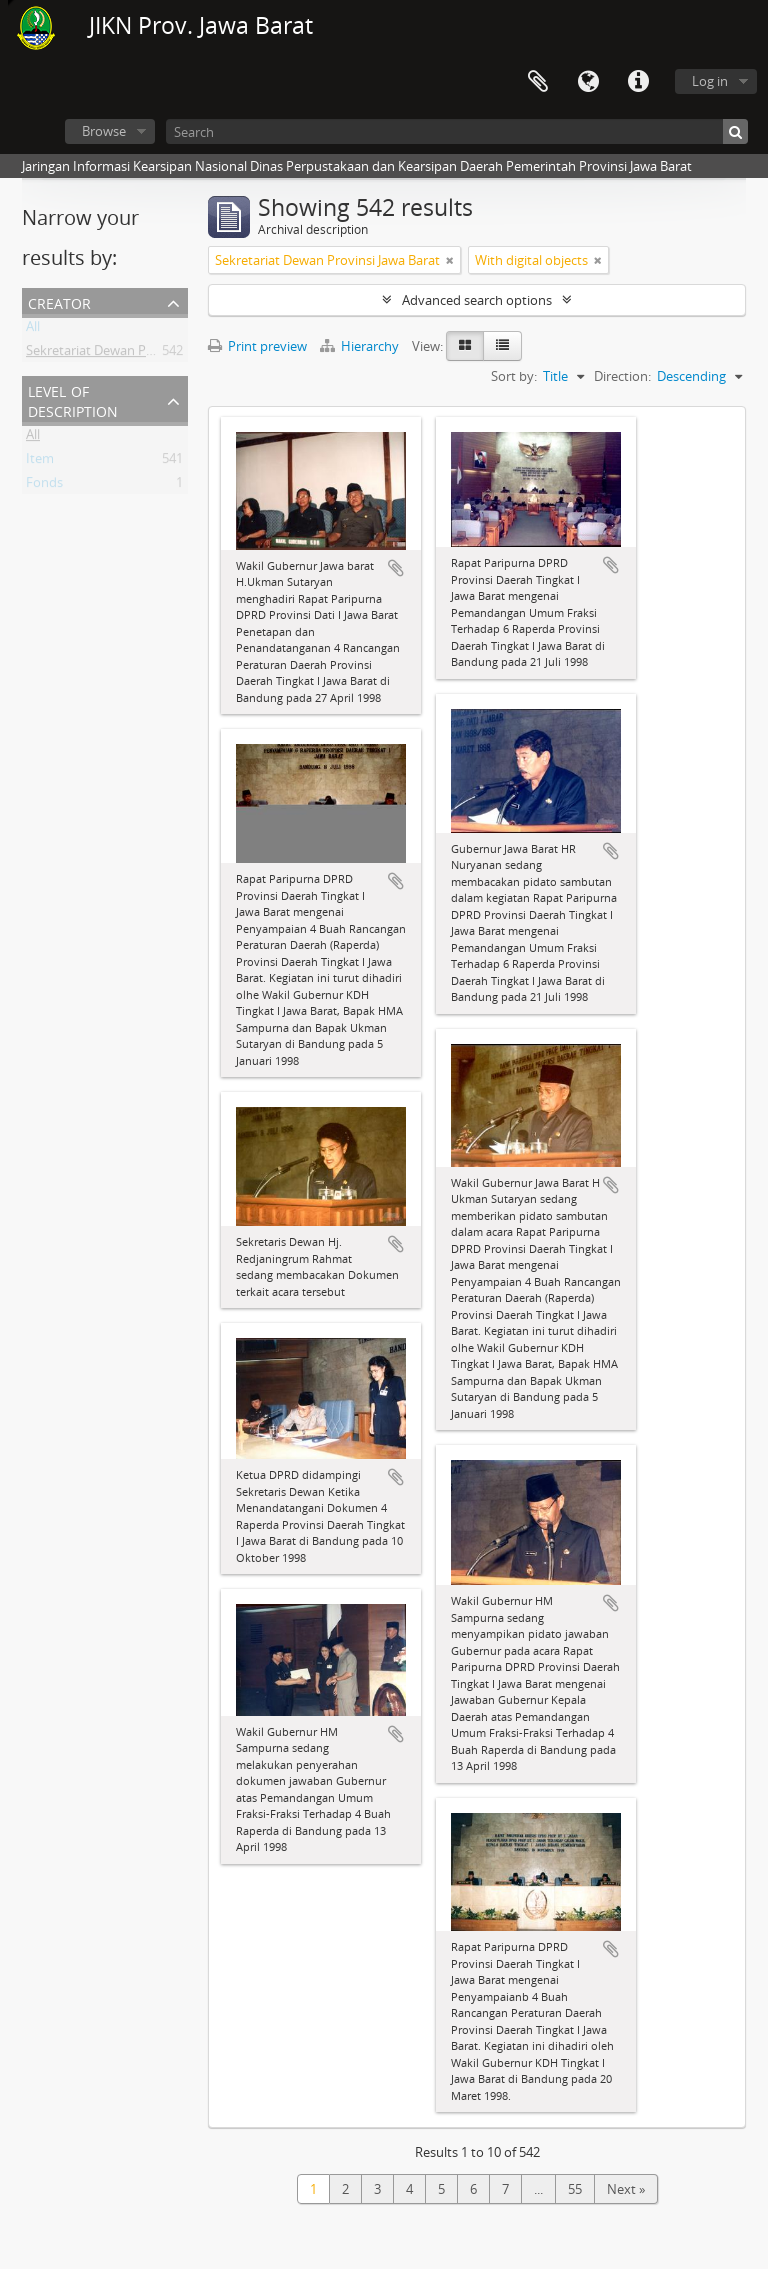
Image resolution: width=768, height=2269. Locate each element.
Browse (104, 131)
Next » (626, 2189)
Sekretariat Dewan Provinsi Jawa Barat (138, 354)
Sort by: (514, 376)
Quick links (638, 82)
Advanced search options (477, 300)
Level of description (73, 399)
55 (575, 2189)
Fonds (44, 486)
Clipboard (538, 82)
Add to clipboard (396, 568)
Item (40, 462)
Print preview (257, 346)
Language (588, 82)
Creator (59, 301)
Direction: (622, 376)
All (33, 330)
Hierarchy (361, 346)
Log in (710, 81)
